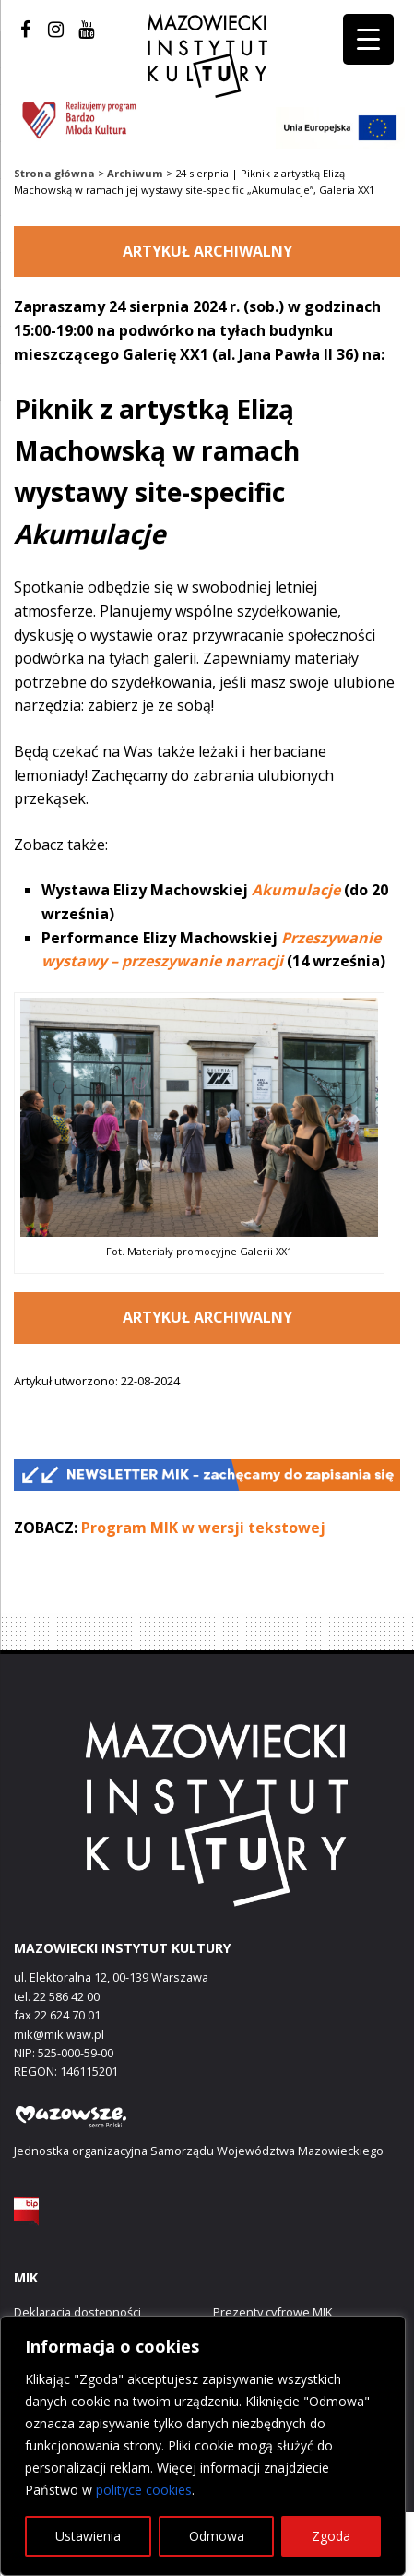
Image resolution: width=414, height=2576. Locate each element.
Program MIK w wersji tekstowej (203, 1527)
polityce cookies (144, 2489)
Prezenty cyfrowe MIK (272, 2312)
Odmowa (216, 2536)
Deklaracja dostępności (77, 2312)
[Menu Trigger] (368, 39)
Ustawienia (88, 2536)
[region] (203, 2446)
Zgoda (331, 2536)
